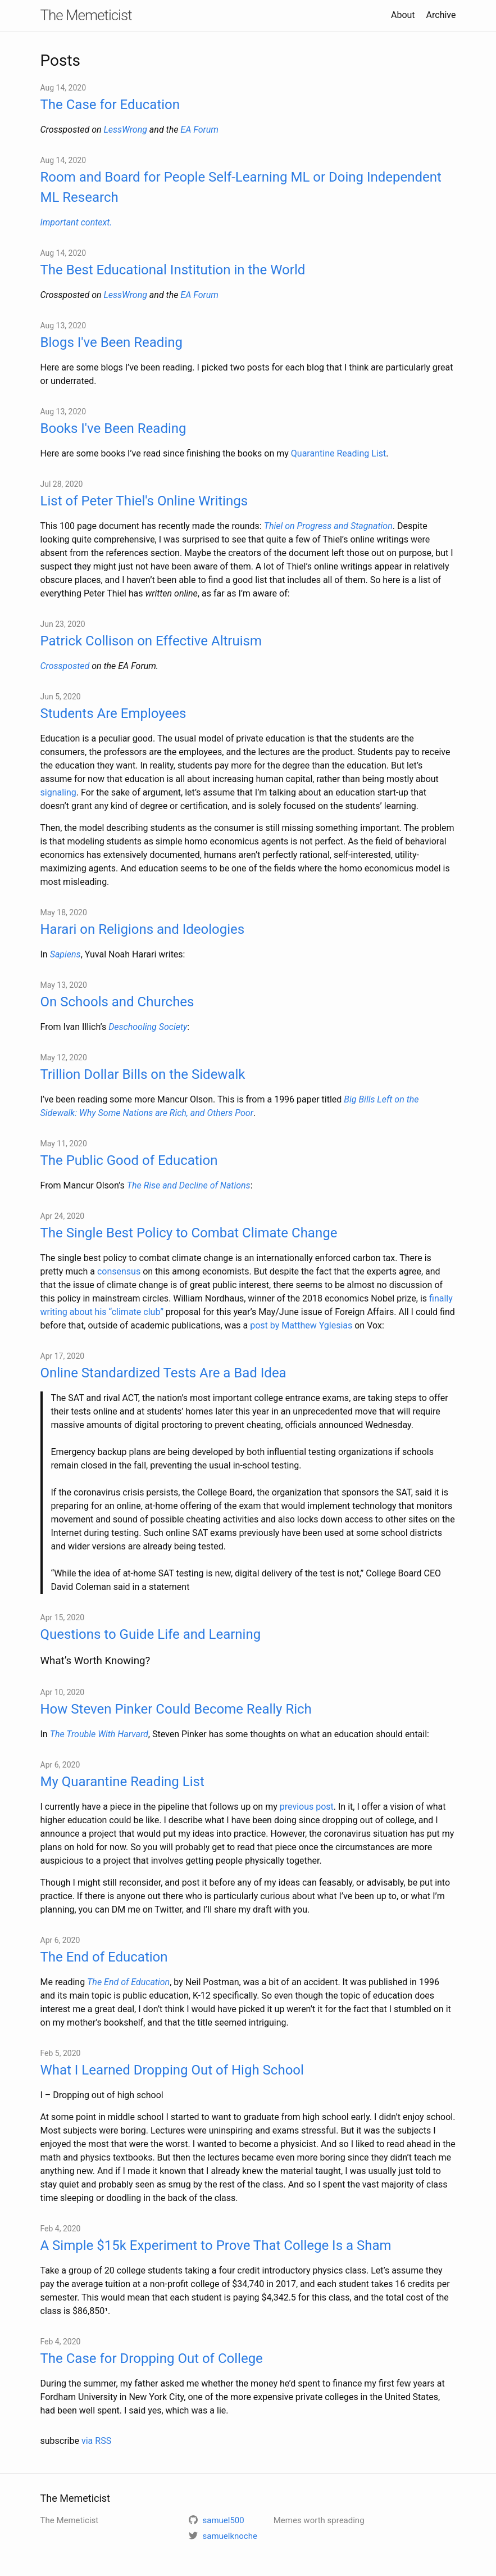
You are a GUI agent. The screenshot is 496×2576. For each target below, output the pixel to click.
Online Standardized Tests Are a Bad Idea (163, 1373)
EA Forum (199, 129)
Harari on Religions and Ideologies (142, 929)
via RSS (96, 2440)
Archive (441, 15)
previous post (307, 1806)
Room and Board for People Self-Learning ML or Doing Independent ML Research (241, 187)
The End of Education (104, 1957)
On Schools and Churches (117, 1002)
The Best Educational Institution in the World (173, 270)
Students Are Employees (113, 713)
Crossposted (65, 666)
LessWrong (125, 129)
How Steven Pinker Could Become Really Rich (176, 1709)
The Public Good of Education (129, 1160)
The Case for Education (110, 104)
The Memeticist (86, 15)
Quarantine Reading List (338, 453)
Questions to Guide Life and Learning (150, 1634)
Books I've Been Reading (113, 428)
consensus (118, 1271)
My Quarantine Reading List (122, 1781)
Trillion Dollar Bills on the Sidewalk (142, 1074)
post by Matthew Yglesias (301, 1325)
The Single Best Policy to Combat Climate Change (189, 1233)
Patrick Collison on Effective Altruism (151, 641)
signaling (58, 792)
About (403, 15)
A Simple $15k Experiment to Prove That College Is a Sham (216, 2245)
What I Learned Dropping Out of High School (172, 2070)
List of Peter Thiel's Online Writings (144, 501)
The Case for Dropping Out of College (151, 2358)
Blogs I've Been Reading (111, 342)
